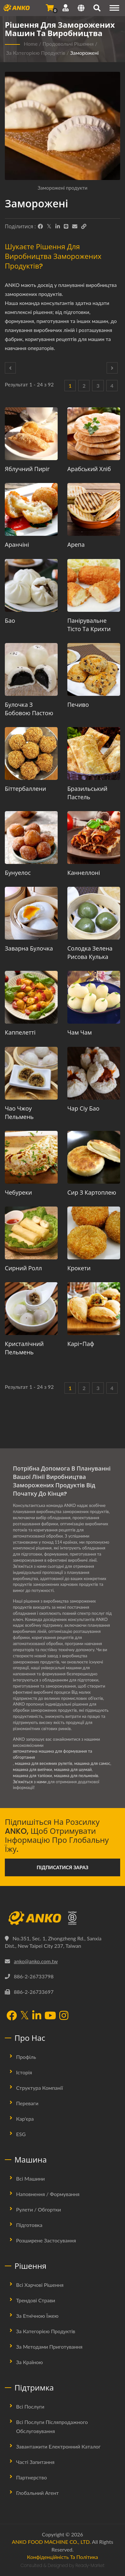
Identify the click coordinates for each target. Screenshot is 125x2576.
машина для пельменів (76, 1775)
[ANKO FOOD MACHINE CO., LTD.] (62, 1918)
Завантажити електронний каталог (58, 2446)
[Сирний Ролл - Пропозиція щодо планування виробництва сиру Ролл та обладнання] (31, 1233)
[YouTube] (50, 2016)
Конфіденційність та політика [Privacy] (62, 2557)
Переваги (27, 2103)
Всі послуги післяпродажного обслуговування (52, 2426)
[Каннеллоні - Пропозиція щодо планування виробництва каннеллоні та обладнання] (93, 837)
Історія (24, 2072)
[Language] (81, 8)
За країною (29, 2362)
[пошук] (97, 8)
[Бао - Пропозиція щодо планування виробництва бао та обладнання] (31, 585)
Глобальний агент (37, 2493)
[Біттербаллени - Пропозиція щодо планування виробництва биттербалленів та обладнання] (31, 753)
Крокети (79, 1268)
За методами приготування (49, 2347)
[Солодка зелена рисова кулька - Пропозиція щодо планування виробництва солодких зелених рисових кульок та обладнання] (93, 913)
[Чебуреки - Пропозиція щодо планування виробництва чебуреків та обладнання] (31, 1157)
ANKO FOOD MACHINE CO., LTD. (51, 2542)
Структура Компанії (39, 2088)
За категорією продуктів (35, 53)
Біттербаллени (25, 789)
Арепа (76, 545)
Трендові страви (35, 2300)
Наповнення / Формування (48, 2194)
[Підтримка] (65, 7)
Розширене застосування (46, 2240)
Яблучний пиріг (27, 469)
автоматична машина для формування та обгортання (52, 1754)
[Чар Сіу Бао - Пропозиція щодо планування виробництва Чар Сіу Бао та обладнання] (93, 1073)
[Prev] (10, 368)
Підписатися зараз (63, 1867)
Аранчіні (17, 545)
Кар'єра (25, 2119)
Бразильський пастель (87, 793)
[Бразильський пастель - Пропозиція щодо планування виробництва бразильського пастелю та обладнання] (93, 753)
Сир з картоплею (91, 1193)
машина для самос (92, 1763)
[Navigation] (114, 8)
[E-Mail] (74, 226)
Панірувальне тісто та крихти (89, 625)
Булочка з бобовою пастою (29, 709)
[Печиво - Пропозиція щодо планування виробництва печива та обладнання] (93, 669)
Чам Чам (79, 1032)
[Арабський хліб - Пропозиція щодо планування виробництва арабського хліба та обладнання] (93, 433)
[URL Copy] (83, 226)
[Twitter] (49, 226)
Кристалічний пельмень (24, 1348)
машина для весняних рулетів (43, 1763)
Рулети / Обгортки (38, 2209)
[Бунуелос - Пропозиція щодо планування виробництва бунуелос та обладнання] (31, 837)
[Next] (112, 368)
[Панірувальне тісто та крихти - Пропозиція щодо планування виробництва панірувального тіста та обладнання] (93, 585)
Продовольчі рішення (68, 44)
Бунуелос (18, 873)
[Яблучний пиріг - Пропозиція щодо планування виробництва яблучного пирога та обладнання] (31, 433)
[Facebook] (40, 226)
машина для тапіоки (32, 1775)
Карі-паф (80, 1344)
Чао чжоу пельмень (19, 1112)
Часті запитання (35, 2462)
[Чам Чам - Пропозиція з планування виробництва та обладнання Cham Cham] (93, 997)
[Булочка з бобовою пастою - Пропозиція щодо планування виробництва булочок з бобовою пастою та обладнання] (31, 669)
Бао (10, 621)
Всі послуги (30, 2406)
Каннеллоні (83, 873)
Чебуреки (18, 1193)
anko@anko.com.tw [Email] (36, 1961)
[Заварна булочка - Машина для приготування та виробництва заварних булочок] (31, 913)
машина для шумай (73, 1769)
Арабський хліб (89, 469)
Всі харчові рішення (39, 2285)
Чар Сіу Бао (83, 1108)
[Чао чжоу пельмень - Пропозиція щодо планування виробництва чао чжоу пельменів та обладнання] (31, 1073)
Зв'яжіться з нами (29, 1781)
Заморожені (84, 53)
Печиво (78, 705)
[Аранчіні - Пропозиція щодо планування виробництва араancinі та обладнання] (31, 509)
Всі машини (30, 2178)
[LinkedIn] (57, 226)
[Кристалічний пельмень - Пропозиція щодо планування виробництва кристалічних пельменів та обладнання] (31, 1308)
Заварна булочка (29, 948)
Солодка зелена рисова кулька (89, 952)
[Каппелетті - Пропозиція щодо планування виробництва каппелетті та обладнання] (31, 997)
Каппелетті (20, 1032)
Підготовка (29, 2225)
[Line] (66, 226)
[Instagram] (63, 2016)
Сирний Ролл (23, 1268)
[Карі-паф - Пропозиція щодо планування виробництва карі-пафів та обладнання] (93, 1308)
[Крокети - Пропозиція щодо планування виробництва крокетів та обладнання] (93, 1233)
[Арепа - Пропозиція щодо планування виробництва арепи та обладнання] (93, 509)
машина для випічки (32, 1769)
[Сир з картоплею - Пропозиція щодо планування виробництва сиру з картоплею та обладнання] (93, 1157)
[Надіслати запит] (50, 7)
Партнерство (31, 2477)
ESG (21, 2134)
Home (31, 44)
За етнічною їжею (37, 2316)
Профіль (26, 2057)
